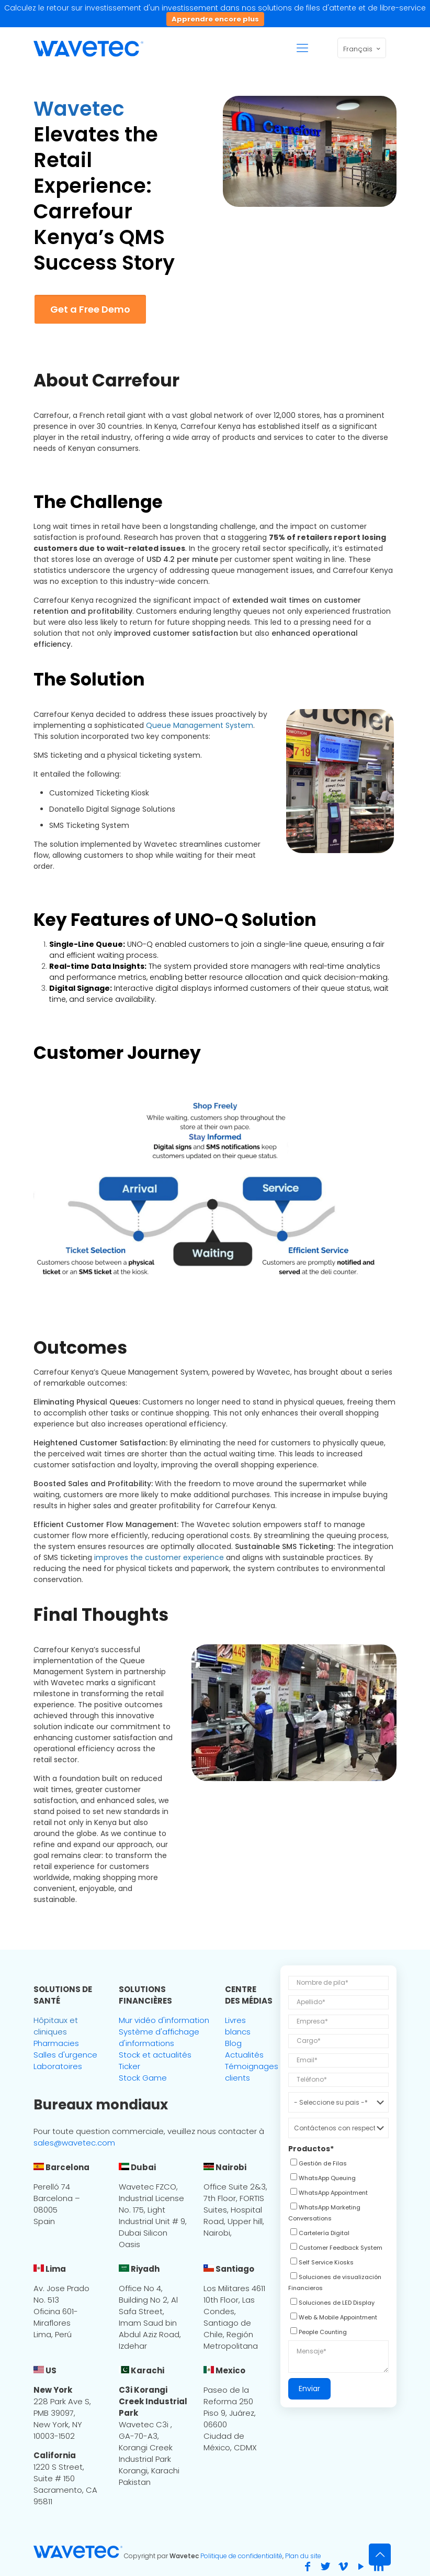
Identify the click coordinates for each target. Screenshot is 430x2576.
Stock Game (143, 2077)
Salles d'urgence (65, 2054)
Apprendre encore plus (215, 19)
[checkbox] (317, 2164)
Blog (233, 2043)
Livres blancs (238, 2026)
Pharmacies (56, 2043)
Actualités (244, 2054)
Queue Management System (199, 725)
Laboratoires (57, 2066)
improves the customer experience (159, 1557)
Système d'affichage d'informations (159, 2037)
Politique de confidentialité (241, 2555)
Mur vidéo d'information (164, 2020)
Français (362, 48)
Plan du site (303, 2555)
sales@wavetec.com (74, 2142)
